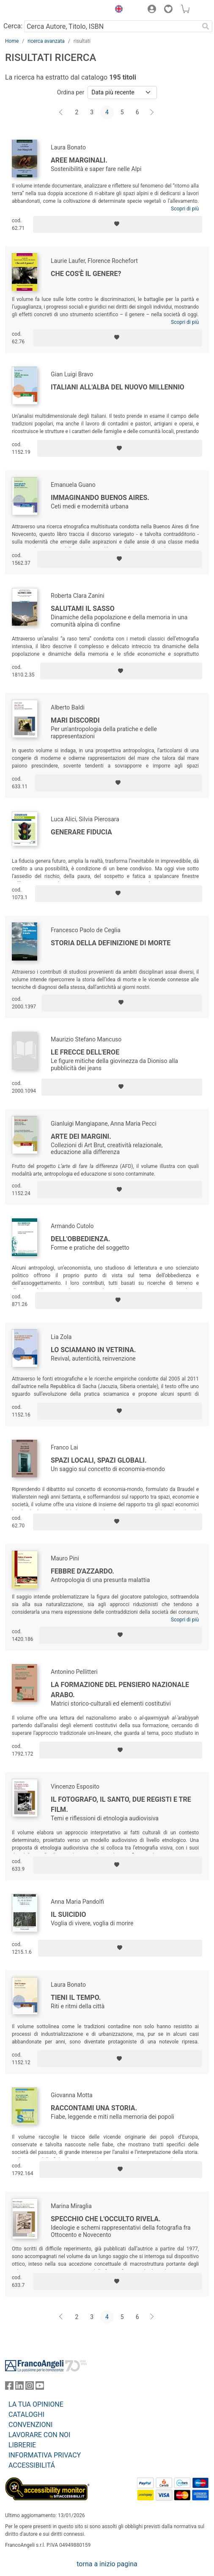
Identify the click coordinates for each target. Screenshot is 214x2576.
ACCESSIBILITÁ (31, 2465)
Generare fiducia (81, 832)
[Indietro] (62, 112)
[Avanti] (152, 112)
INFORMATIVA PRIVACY (44, 2455)
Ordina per (70, 92)
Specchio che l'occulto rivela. (106, 2219)
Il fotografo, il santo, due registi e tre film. (121, 1804)
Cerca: (12, 26)
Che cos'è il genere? (86, 274)
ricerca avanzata (46, 41)
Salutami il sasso (83, 609)
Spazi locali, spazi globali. (99, 1460)
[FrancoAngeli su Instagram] (29, 2387)
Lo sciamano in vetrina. (93, 1350)
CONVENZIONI (30, 2425)
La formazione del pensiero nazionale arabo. (120, 1690)
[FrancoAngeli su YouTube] (40, 2387)
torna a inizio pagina (107, 2564)
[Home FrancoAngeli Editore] (33, 10)
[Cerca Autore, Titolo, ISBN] (111, 26)
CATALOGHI (26, 2414)
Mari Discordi (75, 720)
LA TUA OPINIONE (35, 2404)
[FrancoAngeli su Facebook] (9, 2387)
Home (12, 41)
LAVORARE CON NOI (39, 2435)
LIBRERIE (22, 2445)
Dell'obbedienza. (80, 1239)
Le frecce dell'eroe (85, 1052)
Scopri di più (185, 209)
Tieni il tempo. (76, 1997)
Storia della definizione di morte (110, 943)
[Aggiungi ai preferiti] (117, 224)
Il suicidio (68, 1915)
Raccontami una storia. (94, 2108)
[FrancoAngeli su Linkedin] (19, 2387)
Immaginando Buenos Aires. (100, 498)
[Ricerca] (205, 26)
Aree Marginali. (79, 160)
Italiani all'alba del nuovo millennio (117, 387)
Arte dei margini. (81, 1136)
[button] (117, 10)
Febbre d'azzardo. (82, 1571)
